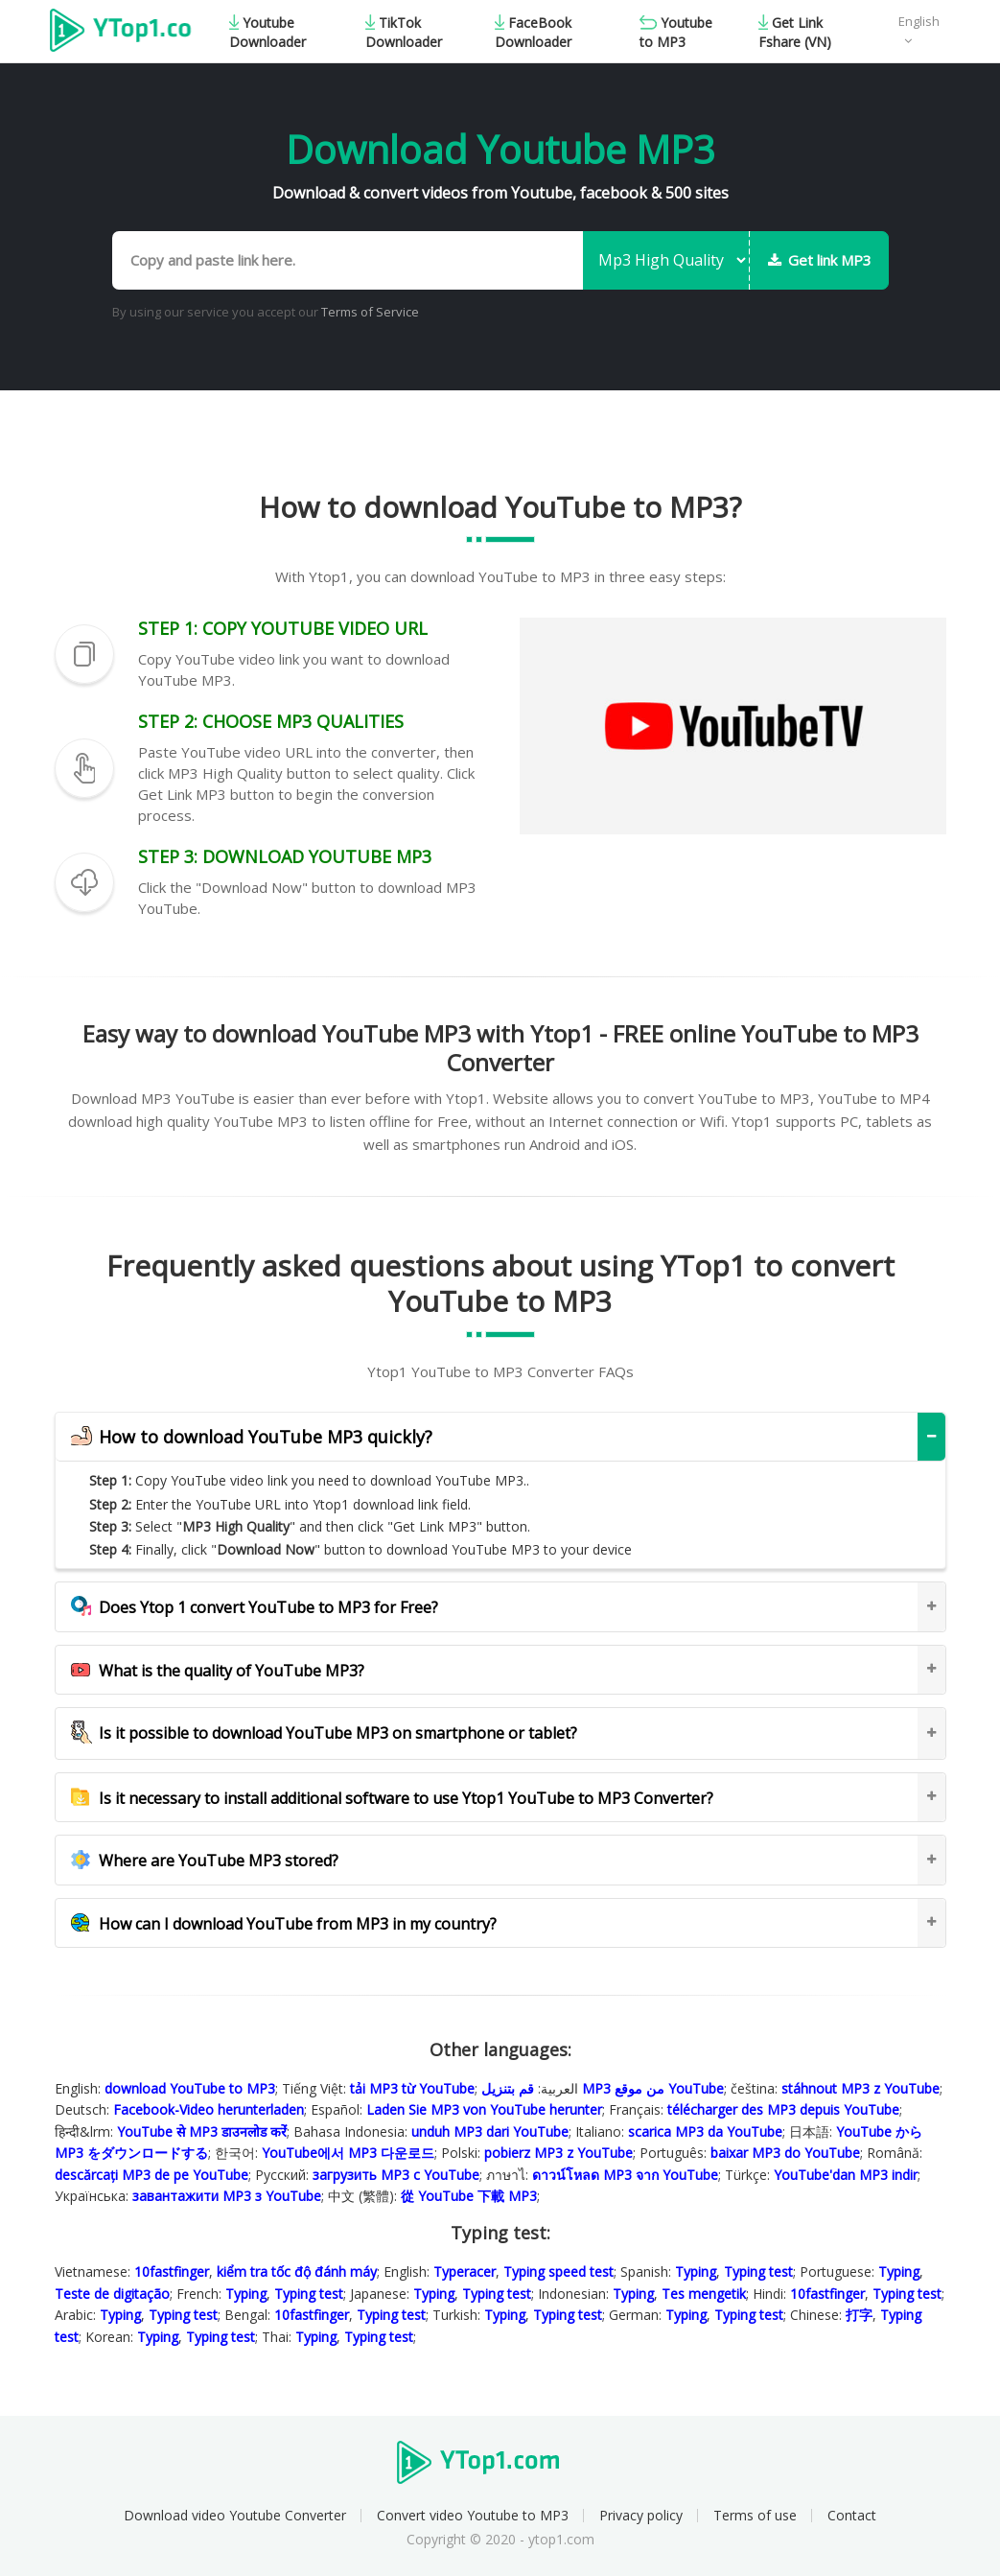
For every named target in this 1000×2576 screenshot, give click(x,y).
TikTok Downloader (403, 32)
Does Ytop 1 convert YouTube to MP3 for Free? (254, 1607)
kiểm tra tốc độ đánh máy (297, 2271)
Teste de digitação (112, 2293)
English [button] (919, 21)
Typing (695, 2271)
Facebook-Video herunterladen (208, 2109)
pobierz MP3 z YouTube (558, 2152)
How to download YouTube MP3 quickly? (251, 1437)
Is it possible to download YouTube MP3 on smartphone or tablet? (324, 1733)
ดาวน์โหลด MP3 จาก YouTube (625, 2175)
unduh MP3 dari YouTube (490, 2131)
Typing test (758, 2271)
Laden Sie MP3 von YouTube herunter (484, 2109)
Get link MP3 (820, 259)
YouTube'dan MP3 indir (846, 2175)
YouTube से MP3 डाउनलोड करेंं (202, 2131)
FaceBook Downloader (533, 32)
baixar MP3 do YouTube (785, 2152)
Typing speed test (558, 2271)
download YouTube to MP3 (190, 2088)
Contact (851, 2515)
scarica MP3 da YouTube (705, 2131)
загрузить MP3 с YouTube (396, 2175)
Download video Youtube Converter (235, 2515)
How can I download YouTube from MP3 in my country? (284, 1923)
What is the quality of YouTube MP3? (217, 1670)
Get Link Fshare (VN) (794, 32)
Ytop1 (121, 33)
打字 (859, 2315)
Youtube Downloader (267, 32)
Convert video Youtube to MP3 (473, 2515)
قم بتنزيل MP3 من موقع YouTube (602, 2088)
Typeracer (464, 2271)
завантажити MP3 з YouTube (226, 2196)
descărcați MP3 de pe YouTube (151, 2175)
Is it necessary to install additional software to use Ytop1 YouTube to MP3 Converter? (392, 1798)
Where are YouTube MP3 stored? (204, 1860)
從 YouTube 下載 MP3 (469, 2196)
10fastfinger (171, 2271)
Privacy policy (641, 2515)
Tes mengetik (704, 2293)
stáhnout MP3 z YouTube (860, 2088)
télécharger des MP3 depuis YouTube (783, 2109)
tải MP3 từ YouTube (412, 2088)
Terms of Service (370, 311)
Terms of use (755, 2515)
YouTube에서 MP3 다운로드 (348, 2152)
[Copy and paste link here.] (347, 260)
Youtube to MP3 (676, 32)
